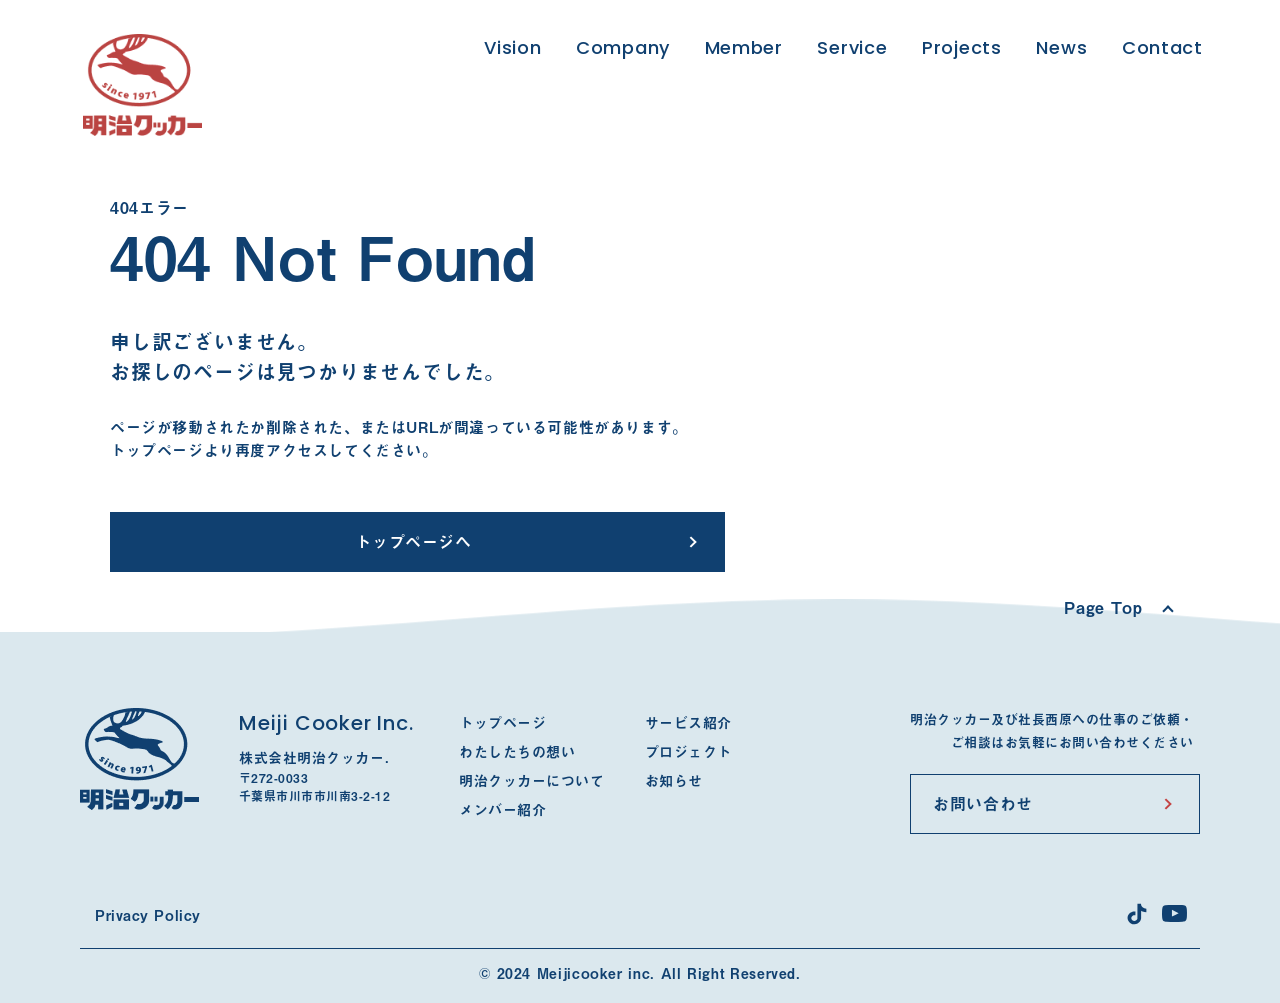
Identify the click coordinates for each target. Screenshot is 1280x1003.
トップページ (502, 723)
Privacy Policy (148, 916)
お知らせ (674, 781)
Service (852, 47)
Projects (962, 47)
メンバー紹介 (502, 810)
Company (623, 47)
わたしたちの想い (517, 752)
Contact (1162, 47)
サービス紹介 (688, 723)
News (1061, 47)
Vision (512, 47)
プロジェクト (688, 752)
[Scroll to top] (1118, 608)
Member (744, 47)
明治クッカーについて (532, 781)
